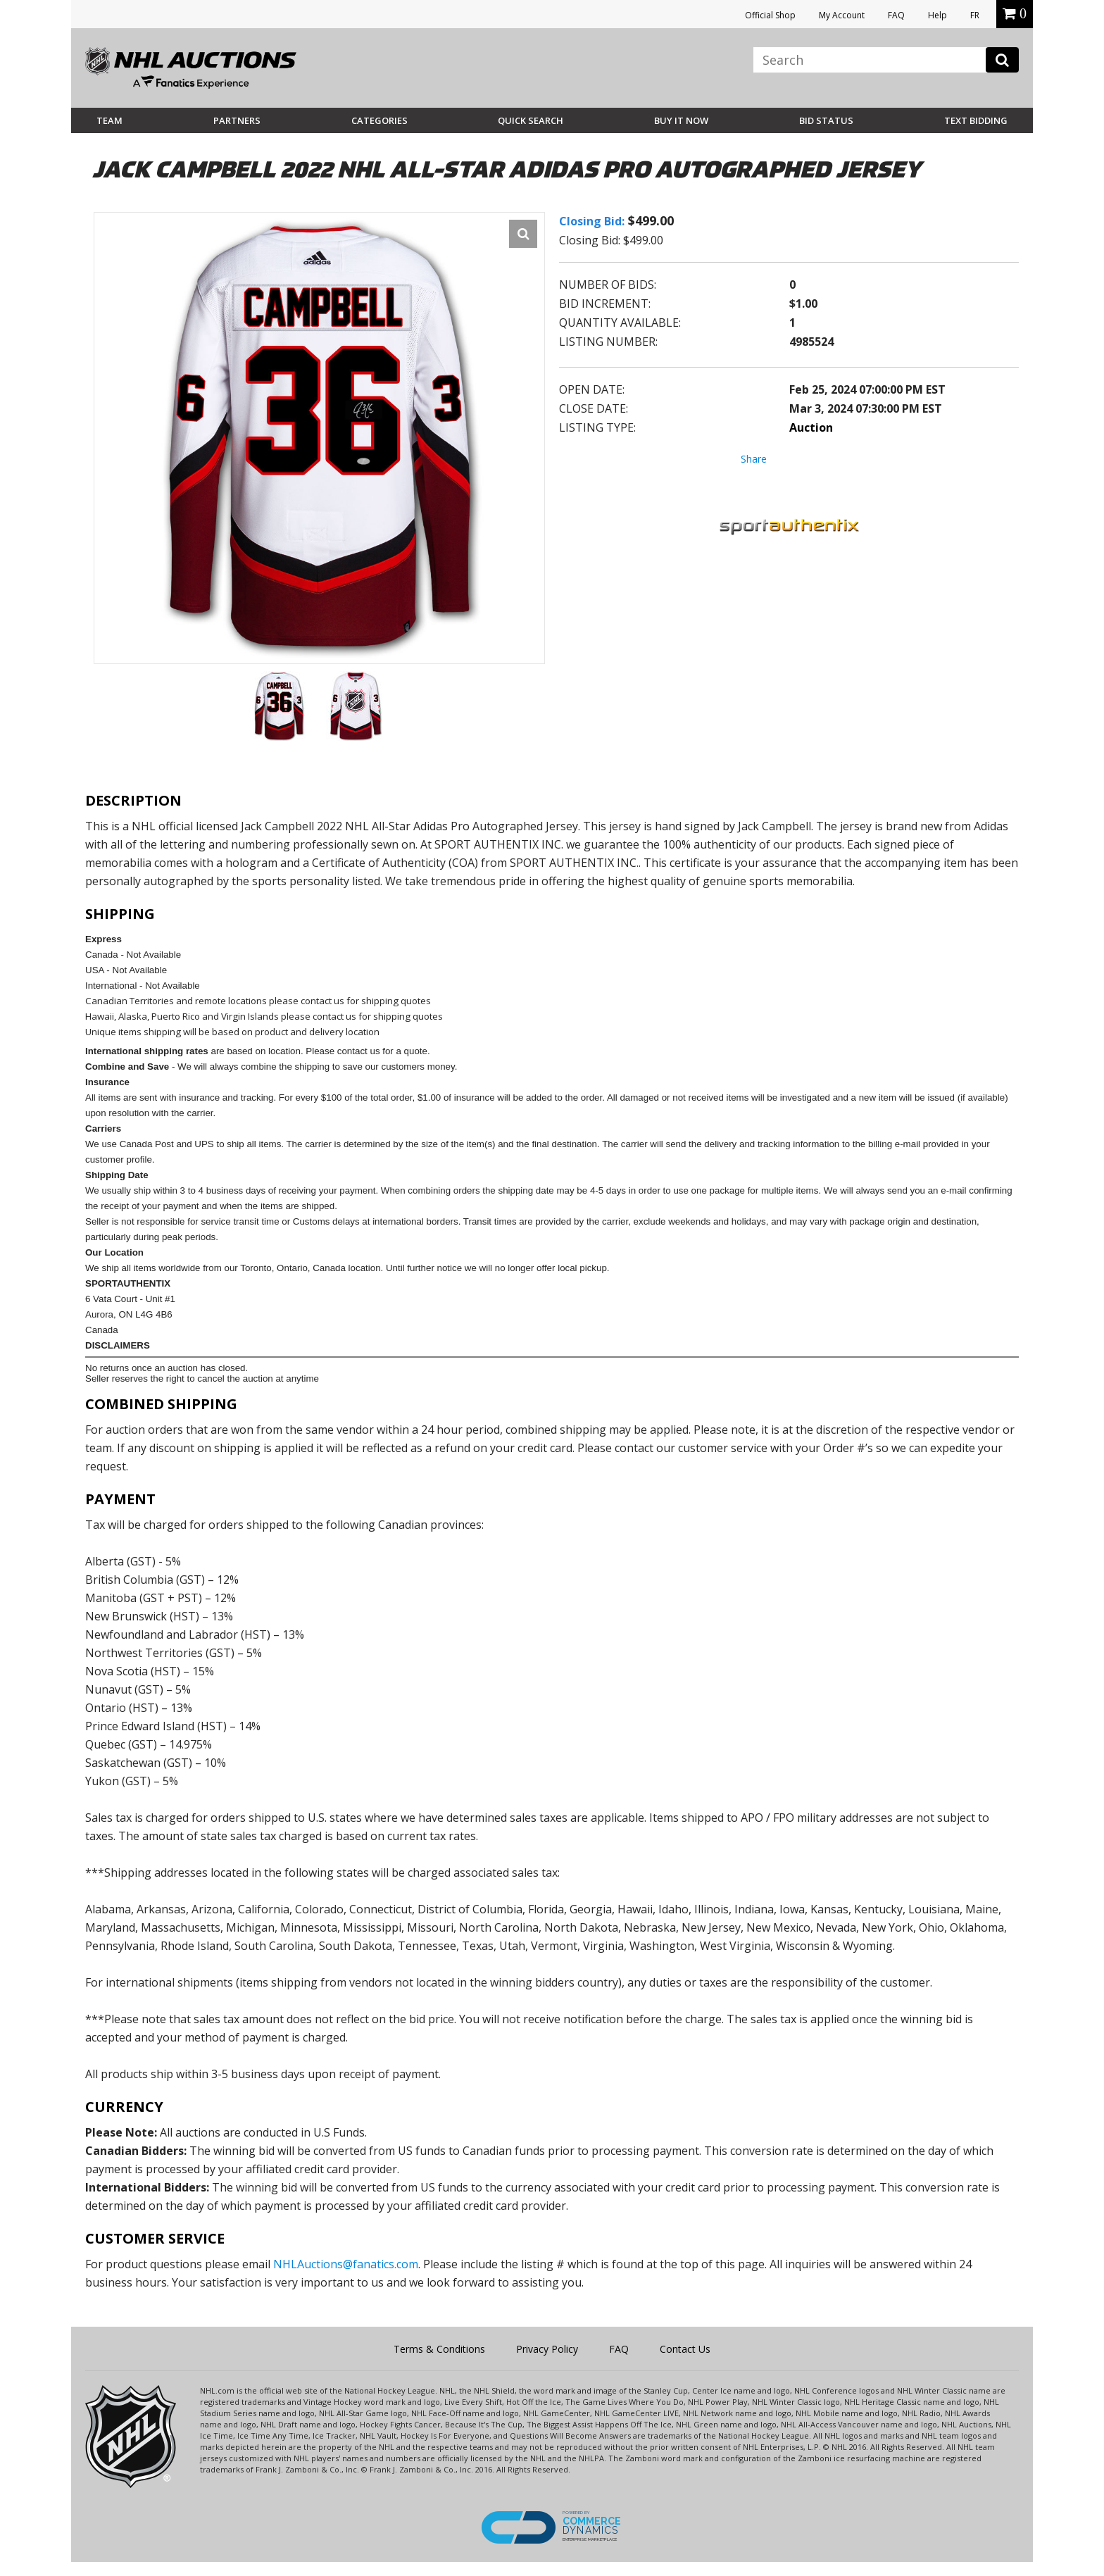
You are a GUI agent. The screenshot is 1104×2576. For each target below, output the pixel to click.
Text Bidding (976, 120)
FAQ (896, 15)
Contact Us (685, 2349)
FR (974, 15)
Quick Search (530, 120)
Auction (811, 427)
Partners (237, 120)
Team (109, 120)
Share (754, 458)
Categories (379, 120)
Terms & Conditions (439, 2349)
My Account (842, 15)
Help (937, 15)
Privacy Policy (547, 2349)
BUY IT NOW (681, 120)
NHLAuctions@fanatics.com (345, 2264)
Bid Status (826, 120)
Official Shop (770, 15)
